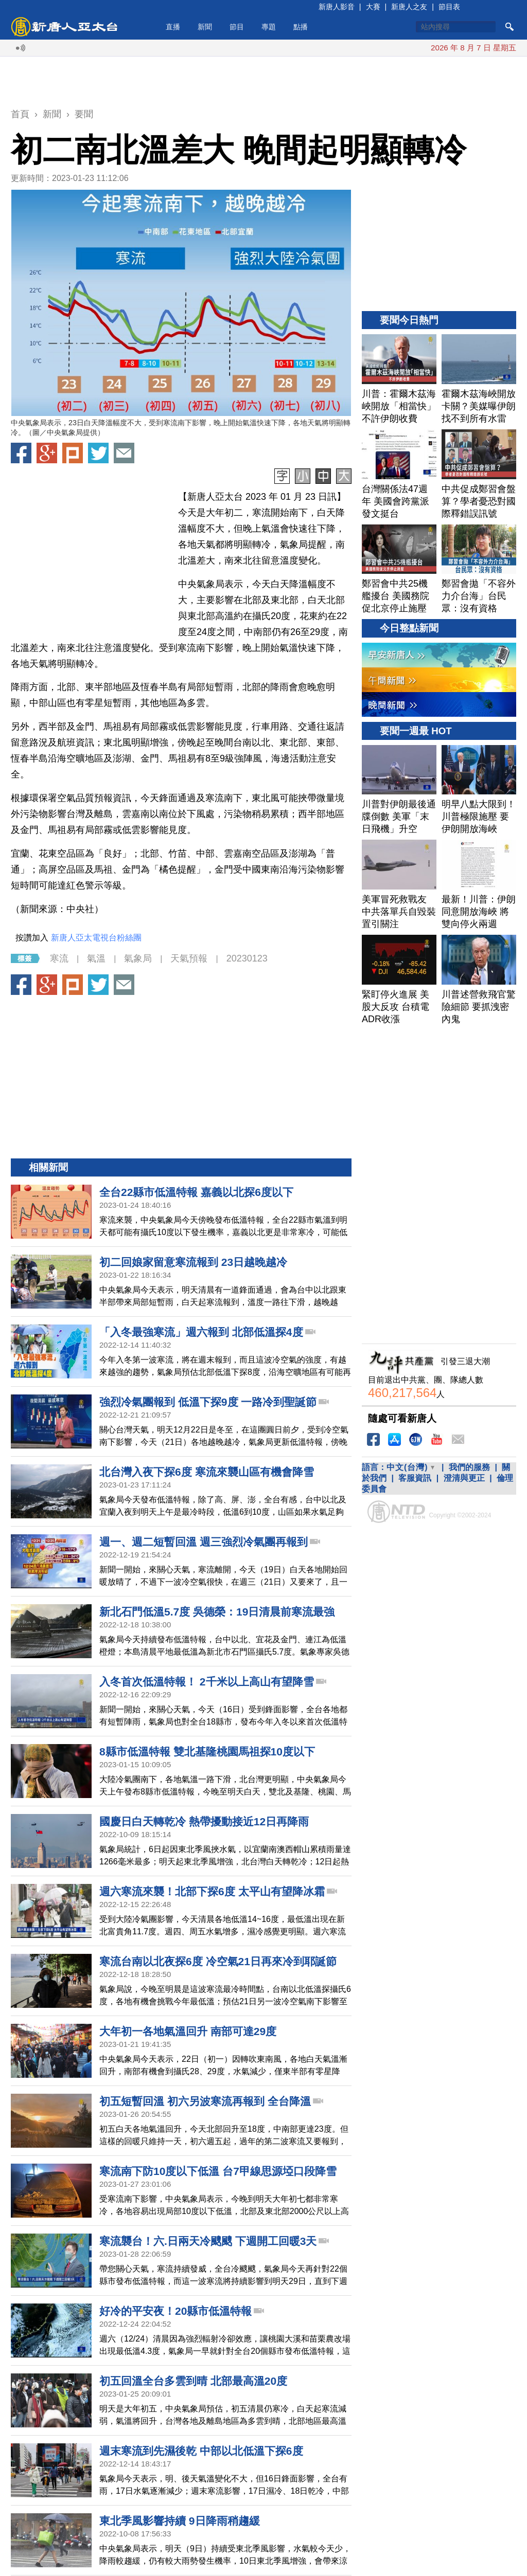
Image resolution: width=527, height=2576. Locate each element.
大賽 (373, 7)
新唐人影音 (337, 7)
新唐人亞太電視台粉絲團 (96, 937)
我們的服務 (469, 1467)
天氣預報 (188, 958)
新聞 (205, 27)
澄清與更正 (464, 1478)
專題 (268, 27)
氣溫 (96, 958)
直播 (173, 27)
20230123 (247, 958)
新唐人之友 (409, 7)
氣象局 (138, 958)
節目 (237, 27)
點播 (300, 27)
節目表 (449, 7)
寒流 (59, 958)
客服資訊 (414, 1478)
